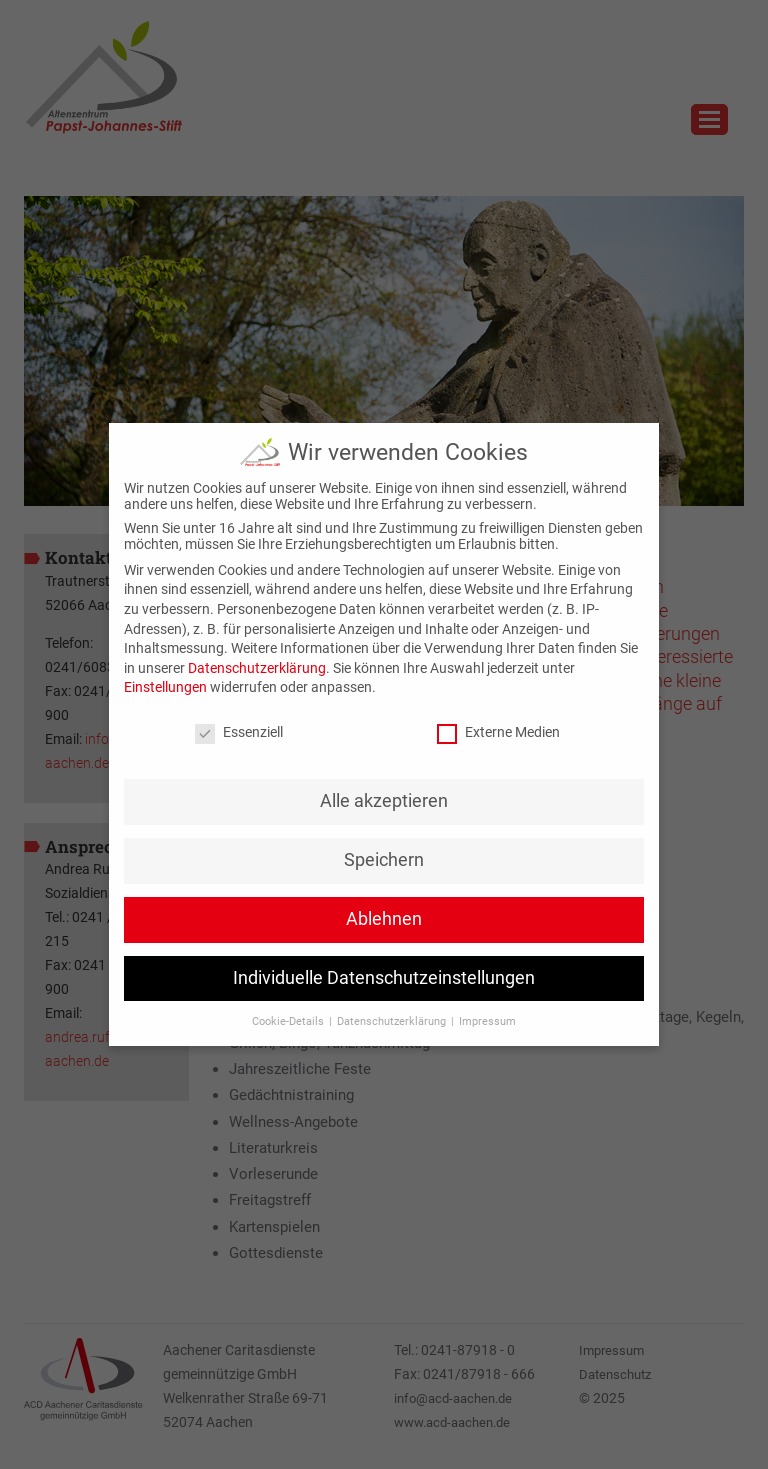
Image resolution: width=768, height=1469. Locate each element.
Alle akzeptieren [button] (384, 801)
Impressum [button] (487, 1021)
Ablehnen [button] (384, 919)
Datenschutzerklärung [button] (393, 1021)
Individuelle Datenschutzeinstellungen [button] (384, 978)
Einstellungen (165, 687)
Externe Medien (498, 732)
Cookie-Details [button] (289, 1021)
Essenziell (239, 732)
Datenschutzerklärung (257, 668)
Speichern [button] (384, 860)
